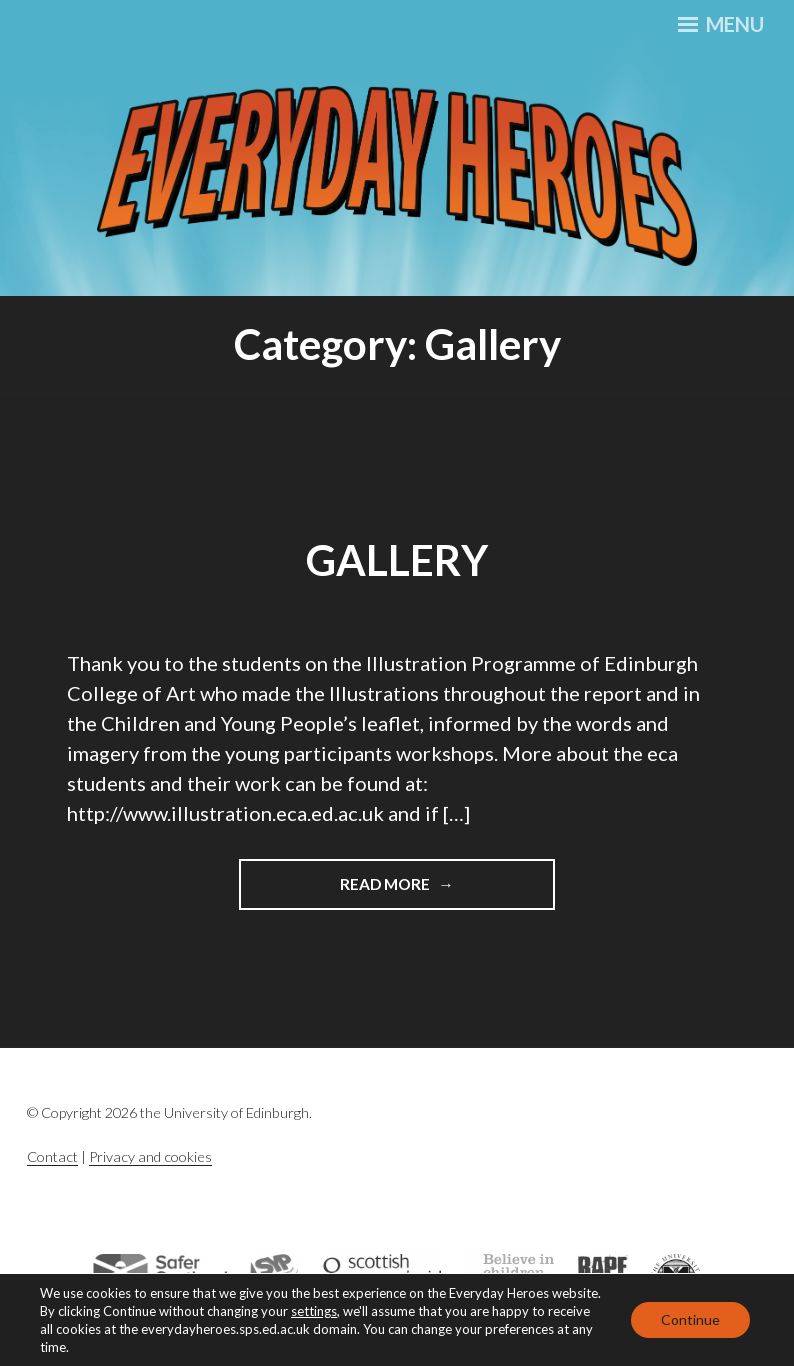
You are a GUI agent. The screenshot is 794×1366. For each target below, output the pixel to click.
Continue (690, 1319)
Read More (420, 882)
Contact (52, 1156)
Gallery (397, 560)
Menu (721, 24)
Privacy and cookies (150, 1156)
